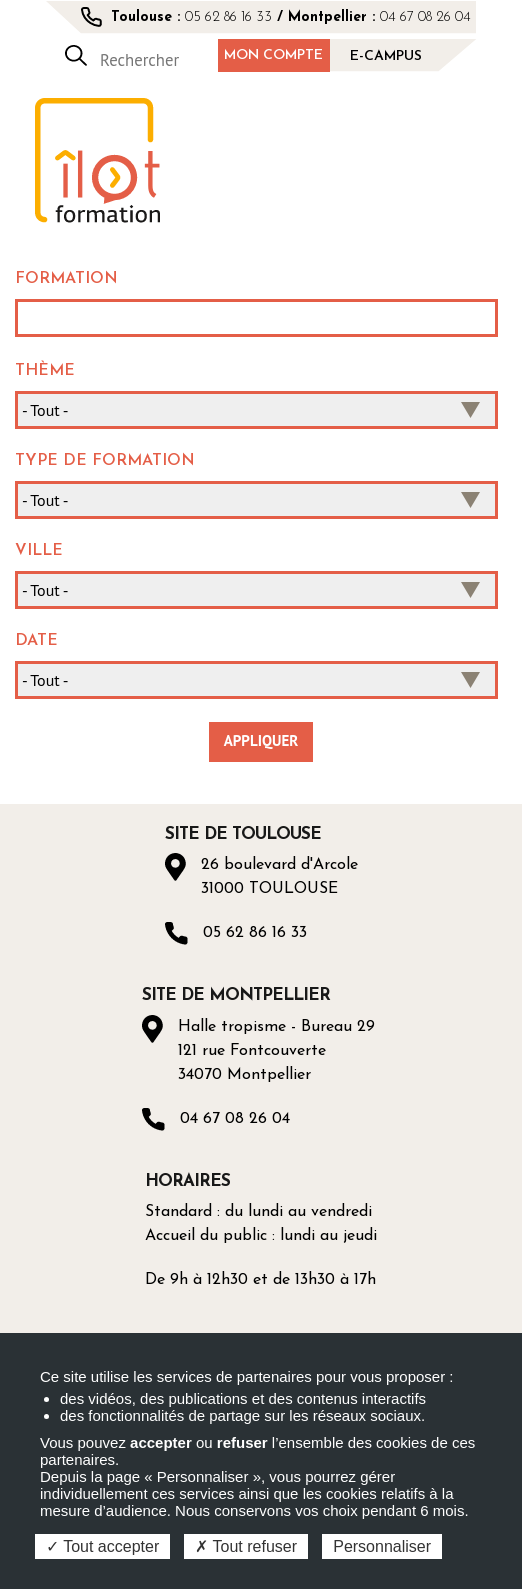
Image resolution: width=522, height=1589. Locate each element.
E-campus (386, 56)
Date (36, 641)
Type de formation (105, 461)
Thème (45, 371)
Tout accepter (102, 1546)
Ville (39, 551)
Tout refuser (246, 1546)
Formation (66, 279)
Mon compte (273, 55)
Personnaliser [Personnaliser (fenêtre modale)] (382, 1546)
